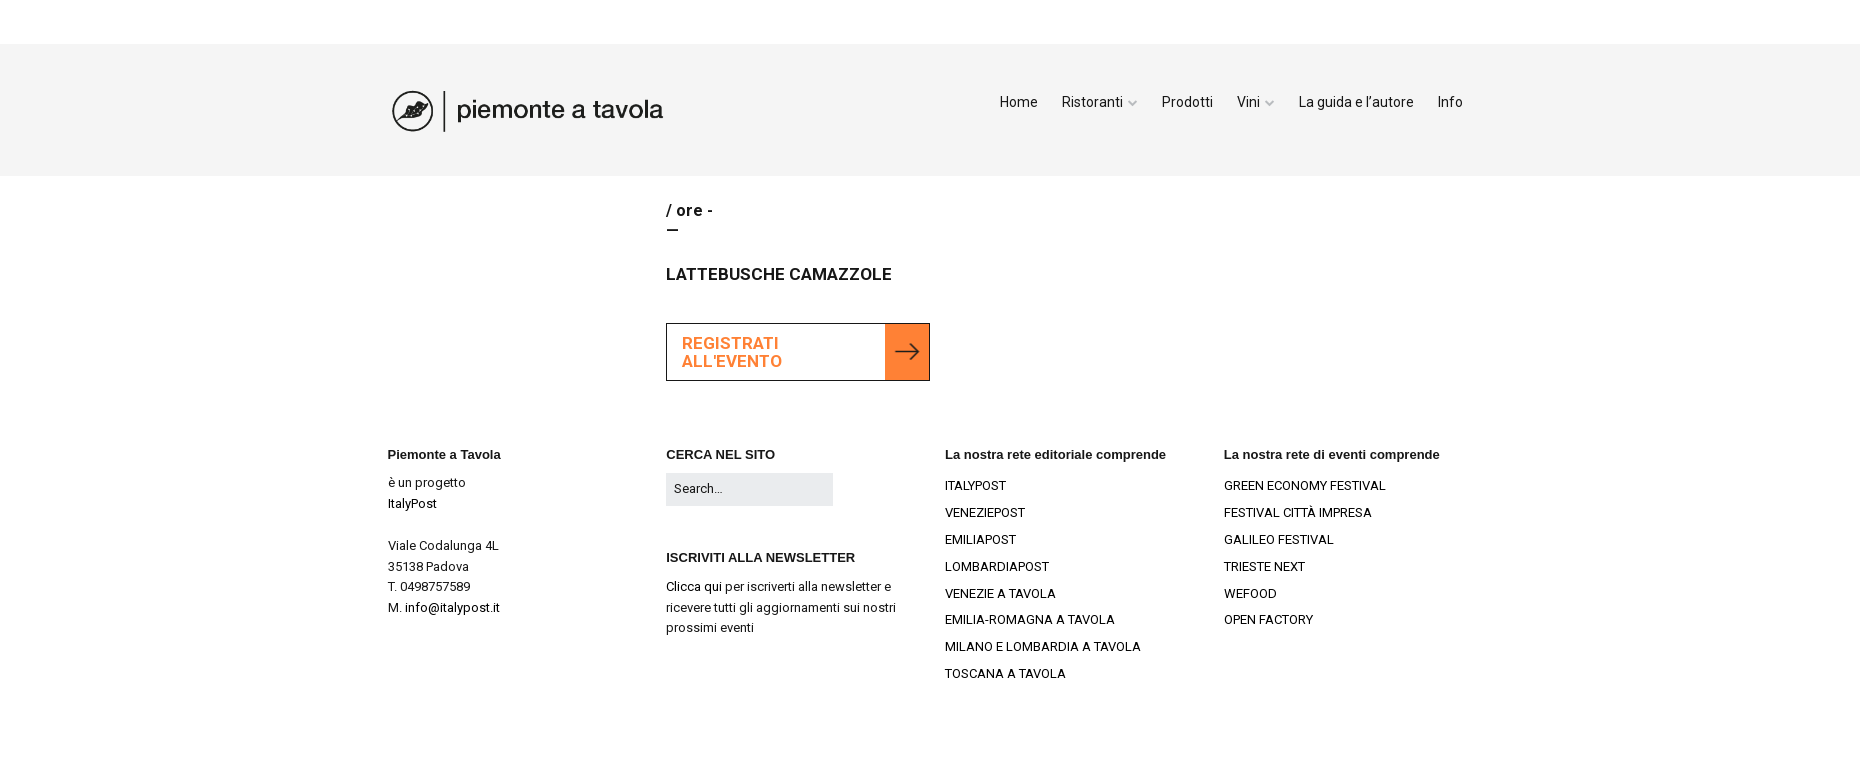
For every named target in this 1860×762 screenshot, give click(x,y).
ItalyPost (412, 503)
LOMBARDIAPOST (997, 566)
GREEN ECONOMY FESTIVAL (1305, 485)
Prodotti (1187, 102)
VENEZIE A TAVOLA (1000, 593)
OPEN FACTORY (1268, 619)
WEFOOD (1250, 593)
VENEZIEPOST (985, 512)
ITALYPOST (975, 485)
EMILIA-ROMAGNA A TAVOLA (1030, 619)
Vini (1248, 102)
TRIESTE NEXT (1264, 566)
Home (1019, 102)
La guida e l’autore (1356, 102)
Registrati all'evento (732, 352)
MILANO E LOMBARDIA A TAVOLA (1043, 646)
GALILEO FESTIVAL (1279, 539)
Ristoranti (1092, 102)
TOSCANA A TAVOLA (1005, 673)
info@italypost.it (452, 607)
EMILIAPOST (980, 539)
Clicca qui (694, 586)
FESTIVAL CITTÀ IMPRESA (1298, 512)
